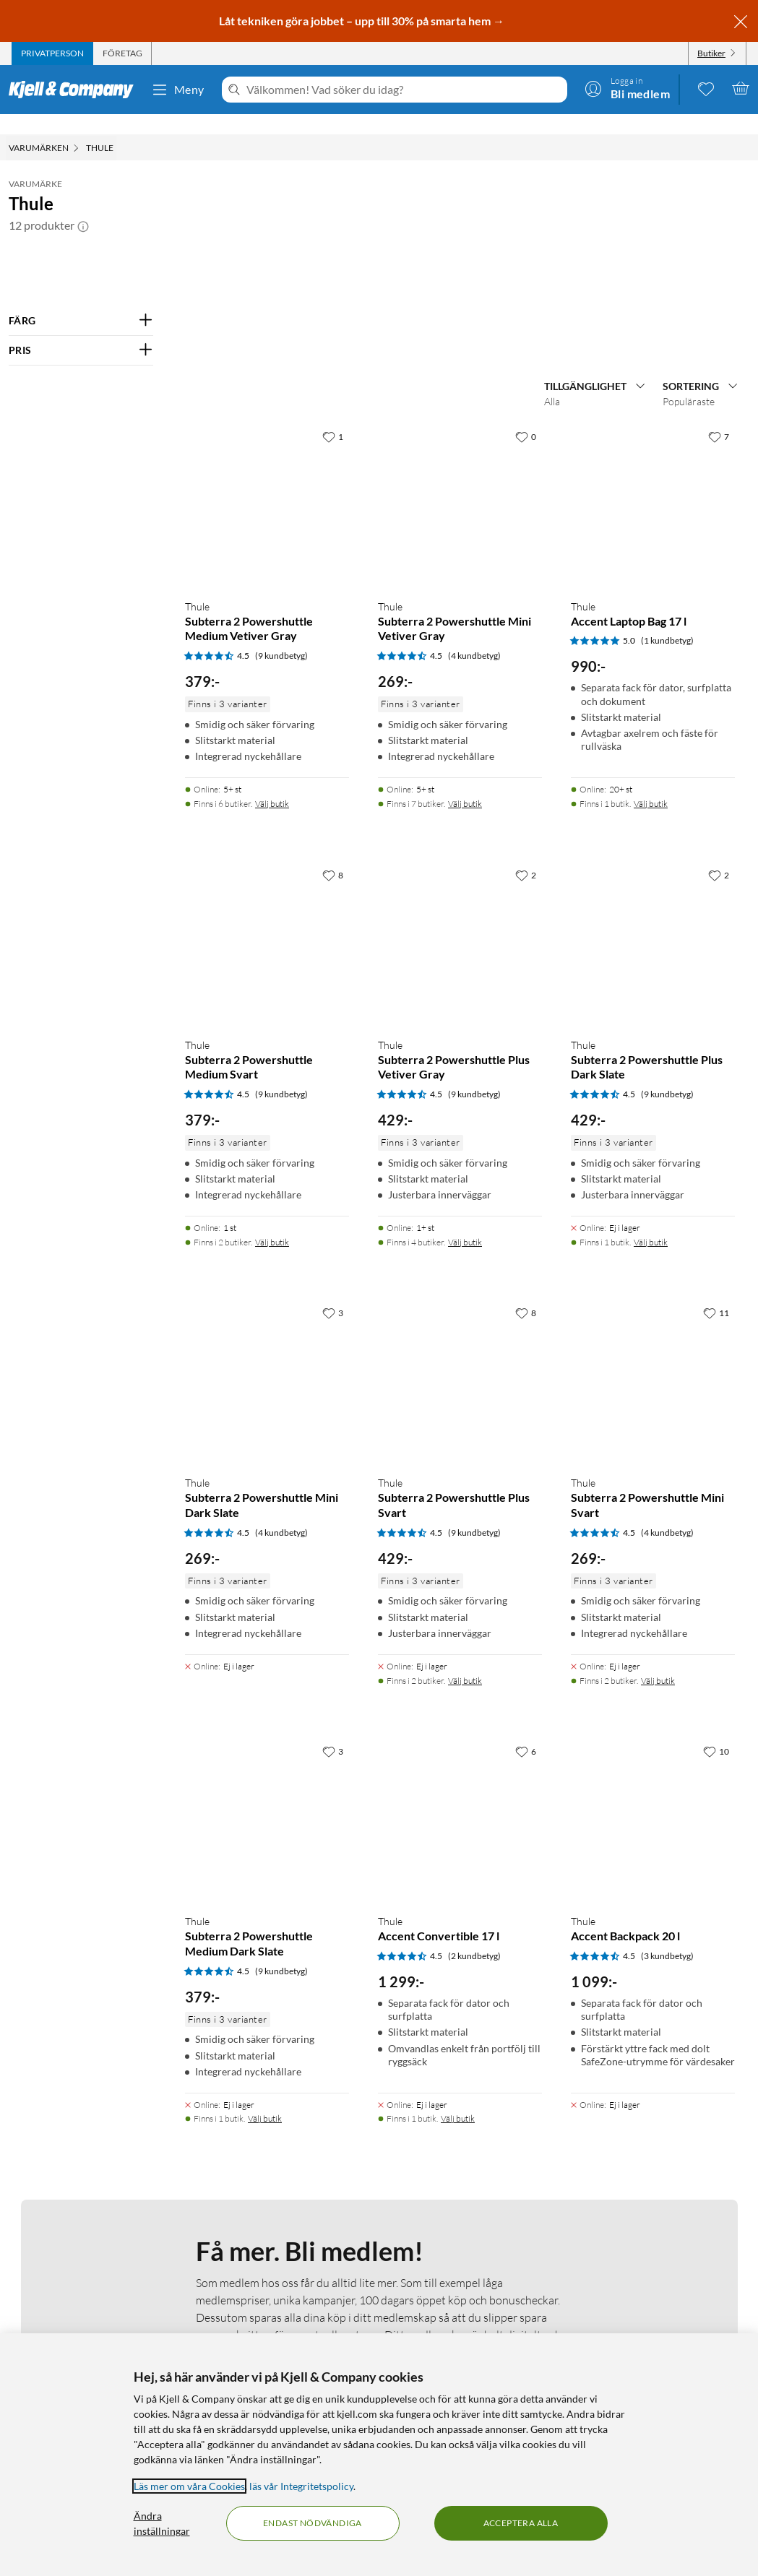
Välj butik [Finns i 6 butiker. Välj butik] (272, 1180)
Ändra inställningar (162, 2523)
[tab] (52, 53)
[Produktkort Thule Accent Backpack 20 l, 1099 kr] (653, 2196)
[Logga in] (627, 88)
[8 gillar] (332, 1251)
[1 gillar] (332, 812)
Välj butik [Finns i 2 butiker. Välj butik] (272, 1618)
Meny (177, 89)
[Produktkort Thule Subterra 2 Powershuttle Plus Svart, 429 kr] (460, 1758)
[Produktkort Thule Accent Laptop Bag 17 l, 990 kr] (653, 881)
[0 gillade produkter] (706, 88)
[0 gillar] (525, 812)
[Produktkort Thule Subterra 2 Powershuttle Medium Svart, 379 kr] (267, 1320)
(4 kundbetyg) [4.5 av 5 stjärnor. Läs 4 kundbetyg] (474, 1032)
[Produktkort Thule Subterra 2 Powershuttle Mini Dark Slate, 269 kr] (267, 1758)
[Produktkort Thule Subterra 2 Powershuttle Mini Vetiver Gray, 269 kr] (460, 881)
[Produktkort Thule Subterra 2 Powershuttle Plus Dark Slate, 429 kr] (653, 1320)
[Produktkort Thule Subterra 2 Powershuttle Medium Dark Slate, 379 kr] (267, 2196)
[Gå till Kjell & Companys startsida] (75, 89)
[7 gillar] (718, 812)
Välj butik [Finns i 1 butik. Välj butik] (651, 1180)
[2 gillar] (525, 1251)
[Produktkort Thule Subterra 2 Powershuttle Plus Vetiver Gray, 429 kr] (460, 1320)
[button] (83, 205)
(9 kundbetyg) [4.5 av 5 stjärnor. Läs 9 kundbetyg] (281, 1032)
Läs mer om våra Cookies (189, 2486)
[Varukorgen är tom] (740, 88)
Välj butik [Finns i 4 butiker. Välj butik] (465, 1618)
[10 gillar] (716, 2127)
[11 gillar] (716, 1689)
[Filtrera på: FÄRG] (81, 300)
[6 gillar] (525, 2127)
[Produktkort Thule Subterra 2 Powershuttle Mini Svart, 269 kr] (653, 1758)
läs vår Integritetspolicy (301, 2486)
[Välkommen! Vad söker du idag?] (403, 89)
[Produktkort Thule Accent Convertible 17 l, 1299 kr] (460, 2196)
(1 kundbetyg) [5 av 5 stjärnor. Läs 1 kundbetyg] (667, 1017)
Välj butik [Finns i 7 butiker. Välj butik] (465, 1180)
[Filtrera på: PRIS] (81, 330)
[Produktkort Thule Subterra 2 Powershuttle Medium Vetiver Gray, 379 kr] (267, 881)
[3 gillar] (332, 1689)
